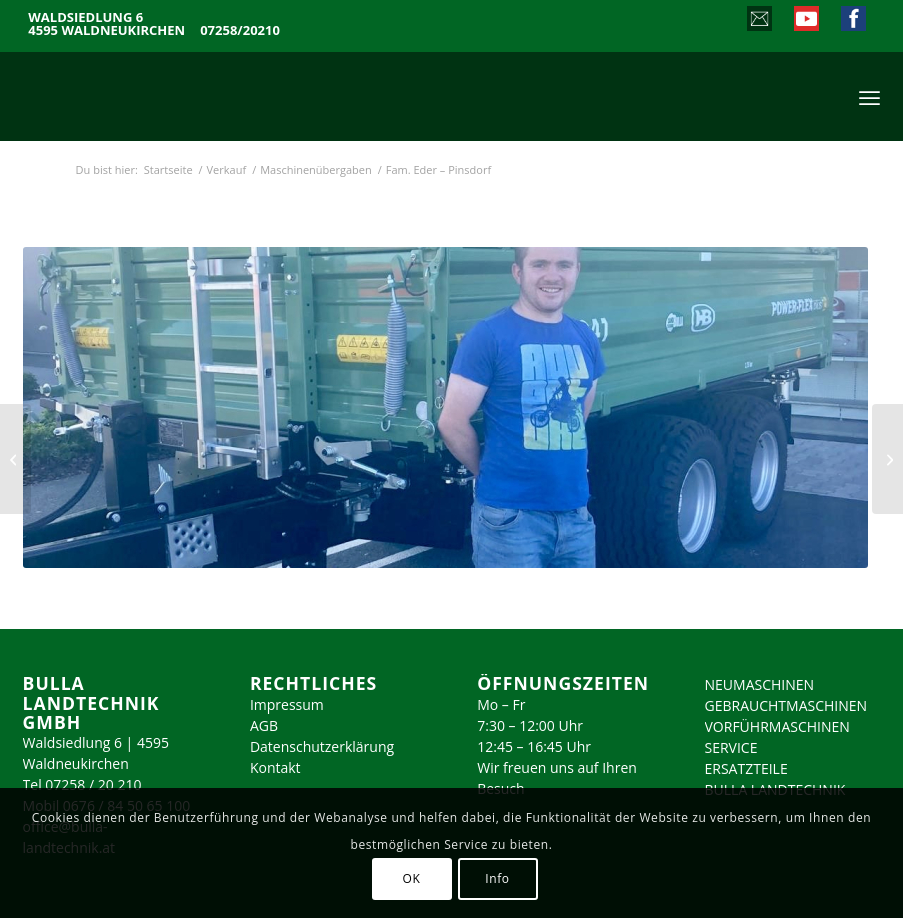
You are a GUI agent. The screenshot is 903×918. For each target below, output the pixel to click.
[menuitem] (869, 96)
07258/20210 (240, 30)
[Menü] (869, 96)
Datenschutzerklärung (322, 746)
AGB (264, 725)
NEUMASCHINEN (760, 684)
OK (412, 878)
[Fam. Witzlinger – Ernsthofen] (15, 459)
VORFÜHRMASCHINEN (777, 726)
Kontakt (275, 767)
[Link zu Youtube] (805, 21)
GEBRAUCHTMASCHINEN (786, 705)
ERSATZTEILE (746, 768)
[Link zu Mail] (758, 21)
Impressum (287, 704)
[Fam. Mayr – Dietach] (887, 459)
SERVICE (731, 747)
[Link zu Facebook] (852, 21)
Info (497, 878)
